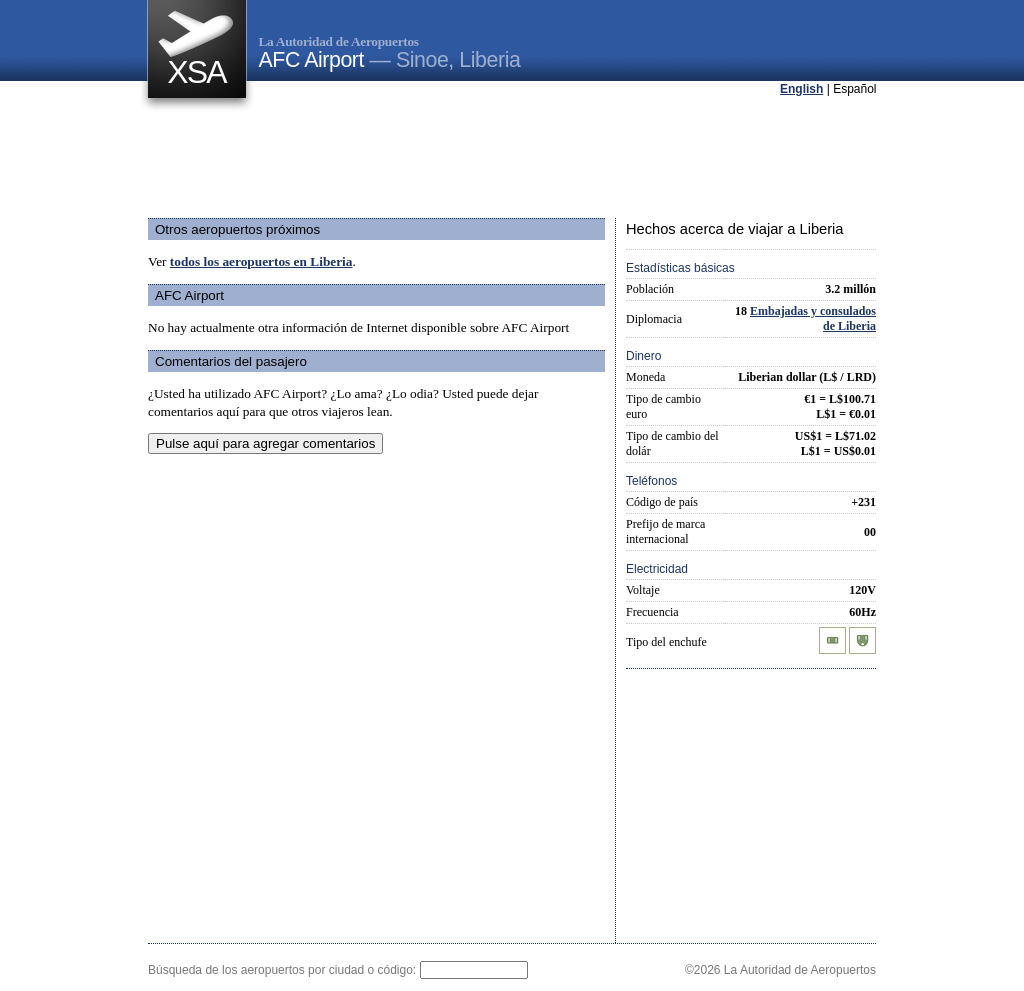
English (801, 89)
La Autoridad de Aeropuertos (339, 41)
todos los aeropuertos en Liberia (261, 261)
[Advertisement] (512, 159)
